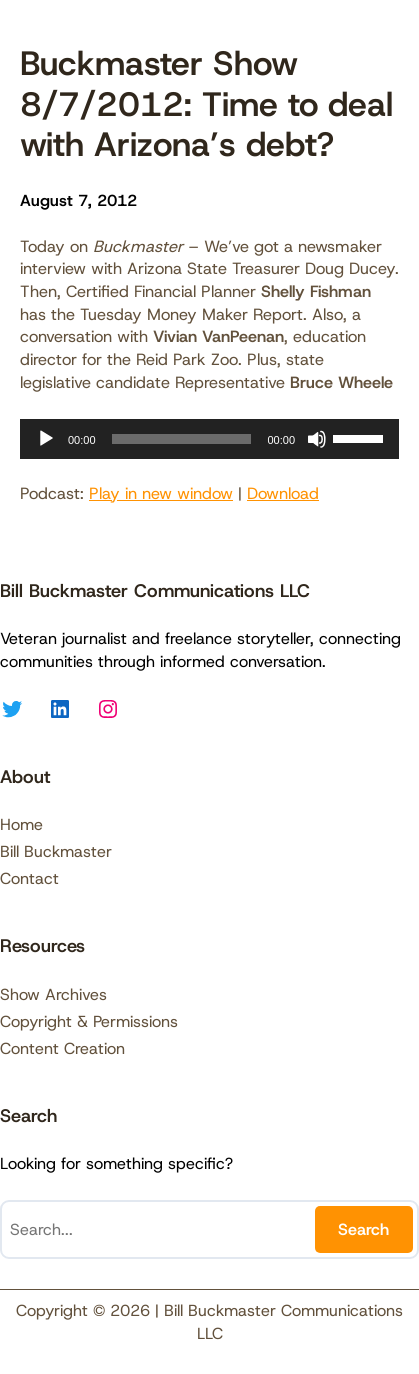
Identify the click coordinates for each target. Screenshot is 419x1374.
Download (283, 493)
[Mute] (317, 439)
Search (363, 1229)
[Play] (46, 439)
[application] (209, 439)
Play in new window (161, 493)
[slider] (182, 439)
